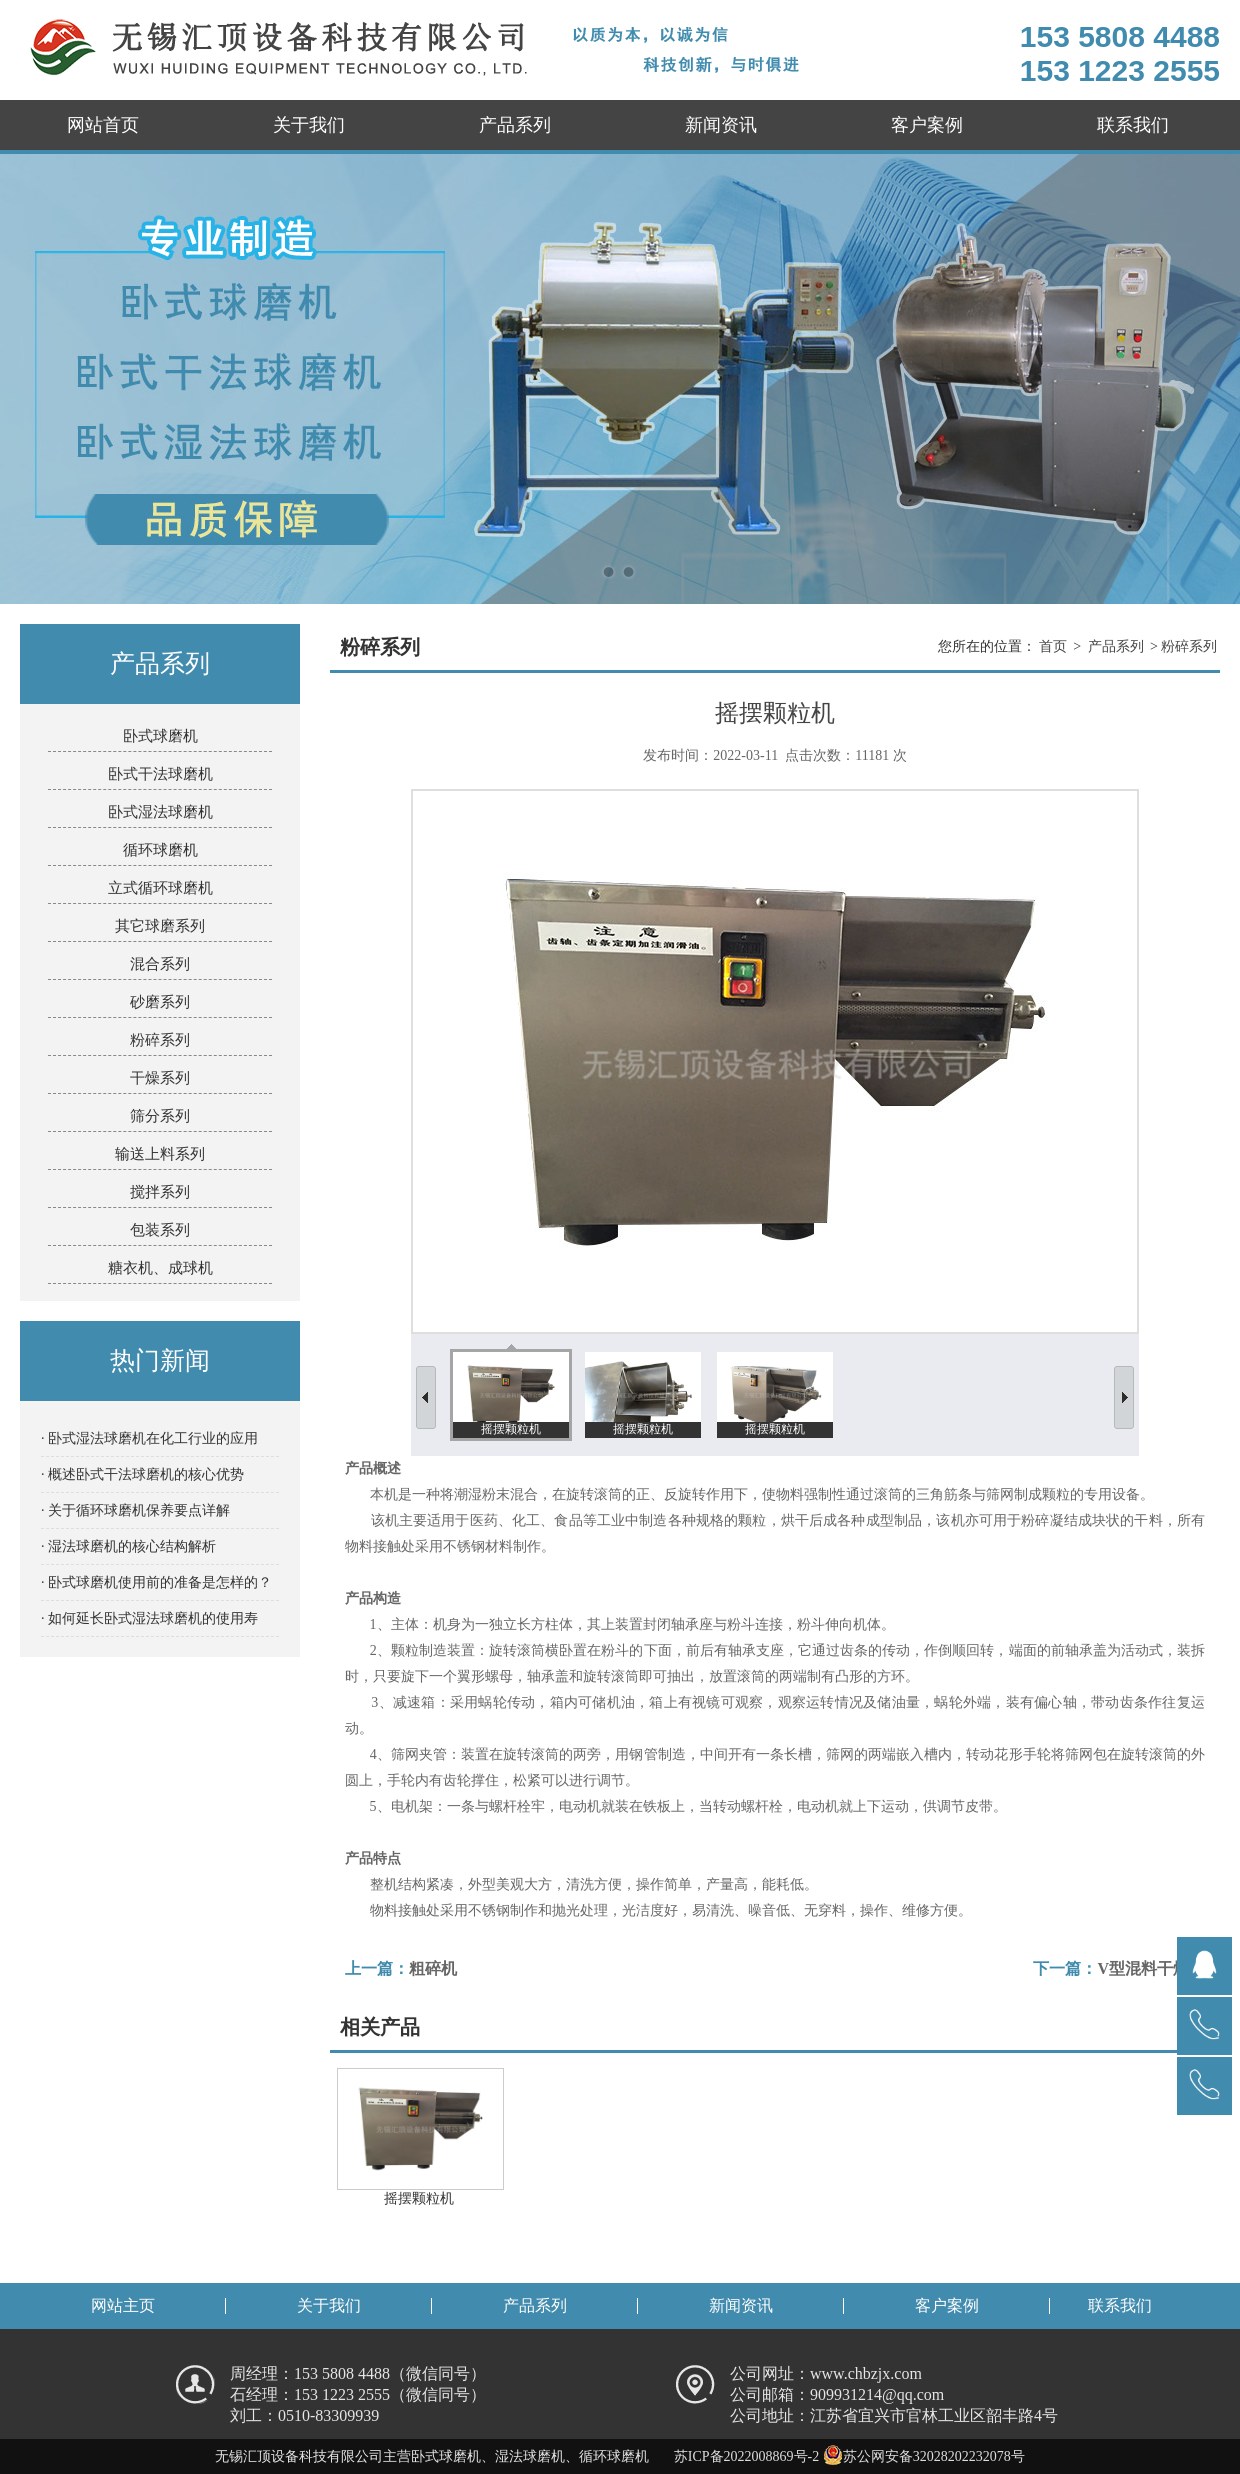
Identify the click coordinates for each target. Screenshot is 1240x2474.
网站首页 (103, 125)
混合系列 (160, 964)
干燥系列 (160, 1078)
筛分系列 (160, 1116)
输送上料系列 (160, 1154)
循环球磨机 (160, 850)
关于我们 (309, 125)
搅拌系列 (160, 1192)
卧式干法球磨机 (160, 774)
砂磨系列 (160, 1002)
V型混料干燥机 (1151, 1968)
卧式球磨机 (160, 736)
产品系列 (515, 125)
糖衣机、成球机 (160, 1268)
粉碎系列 (160, 1040)
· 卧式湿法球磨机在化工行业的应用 (149, 1438)
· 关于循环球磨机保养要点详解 (135, 1510)
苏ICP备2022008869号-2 (746, 2456)
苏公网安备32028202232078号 (924, 2456)
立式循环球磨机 (160, 888)
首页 (1053, 646)
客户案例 (927, 125)
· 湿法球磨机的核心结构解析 (128, 1546)
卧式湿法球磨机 (160, 812)
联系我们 (1133, 125)
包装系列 (160, 1230)
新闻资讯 (721, 125)
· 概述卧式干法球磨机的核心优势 (142, 1474)
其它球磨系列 (160, 926)
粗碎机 (433, 1968)
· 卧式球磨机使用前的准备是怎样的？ (156, 1582)
